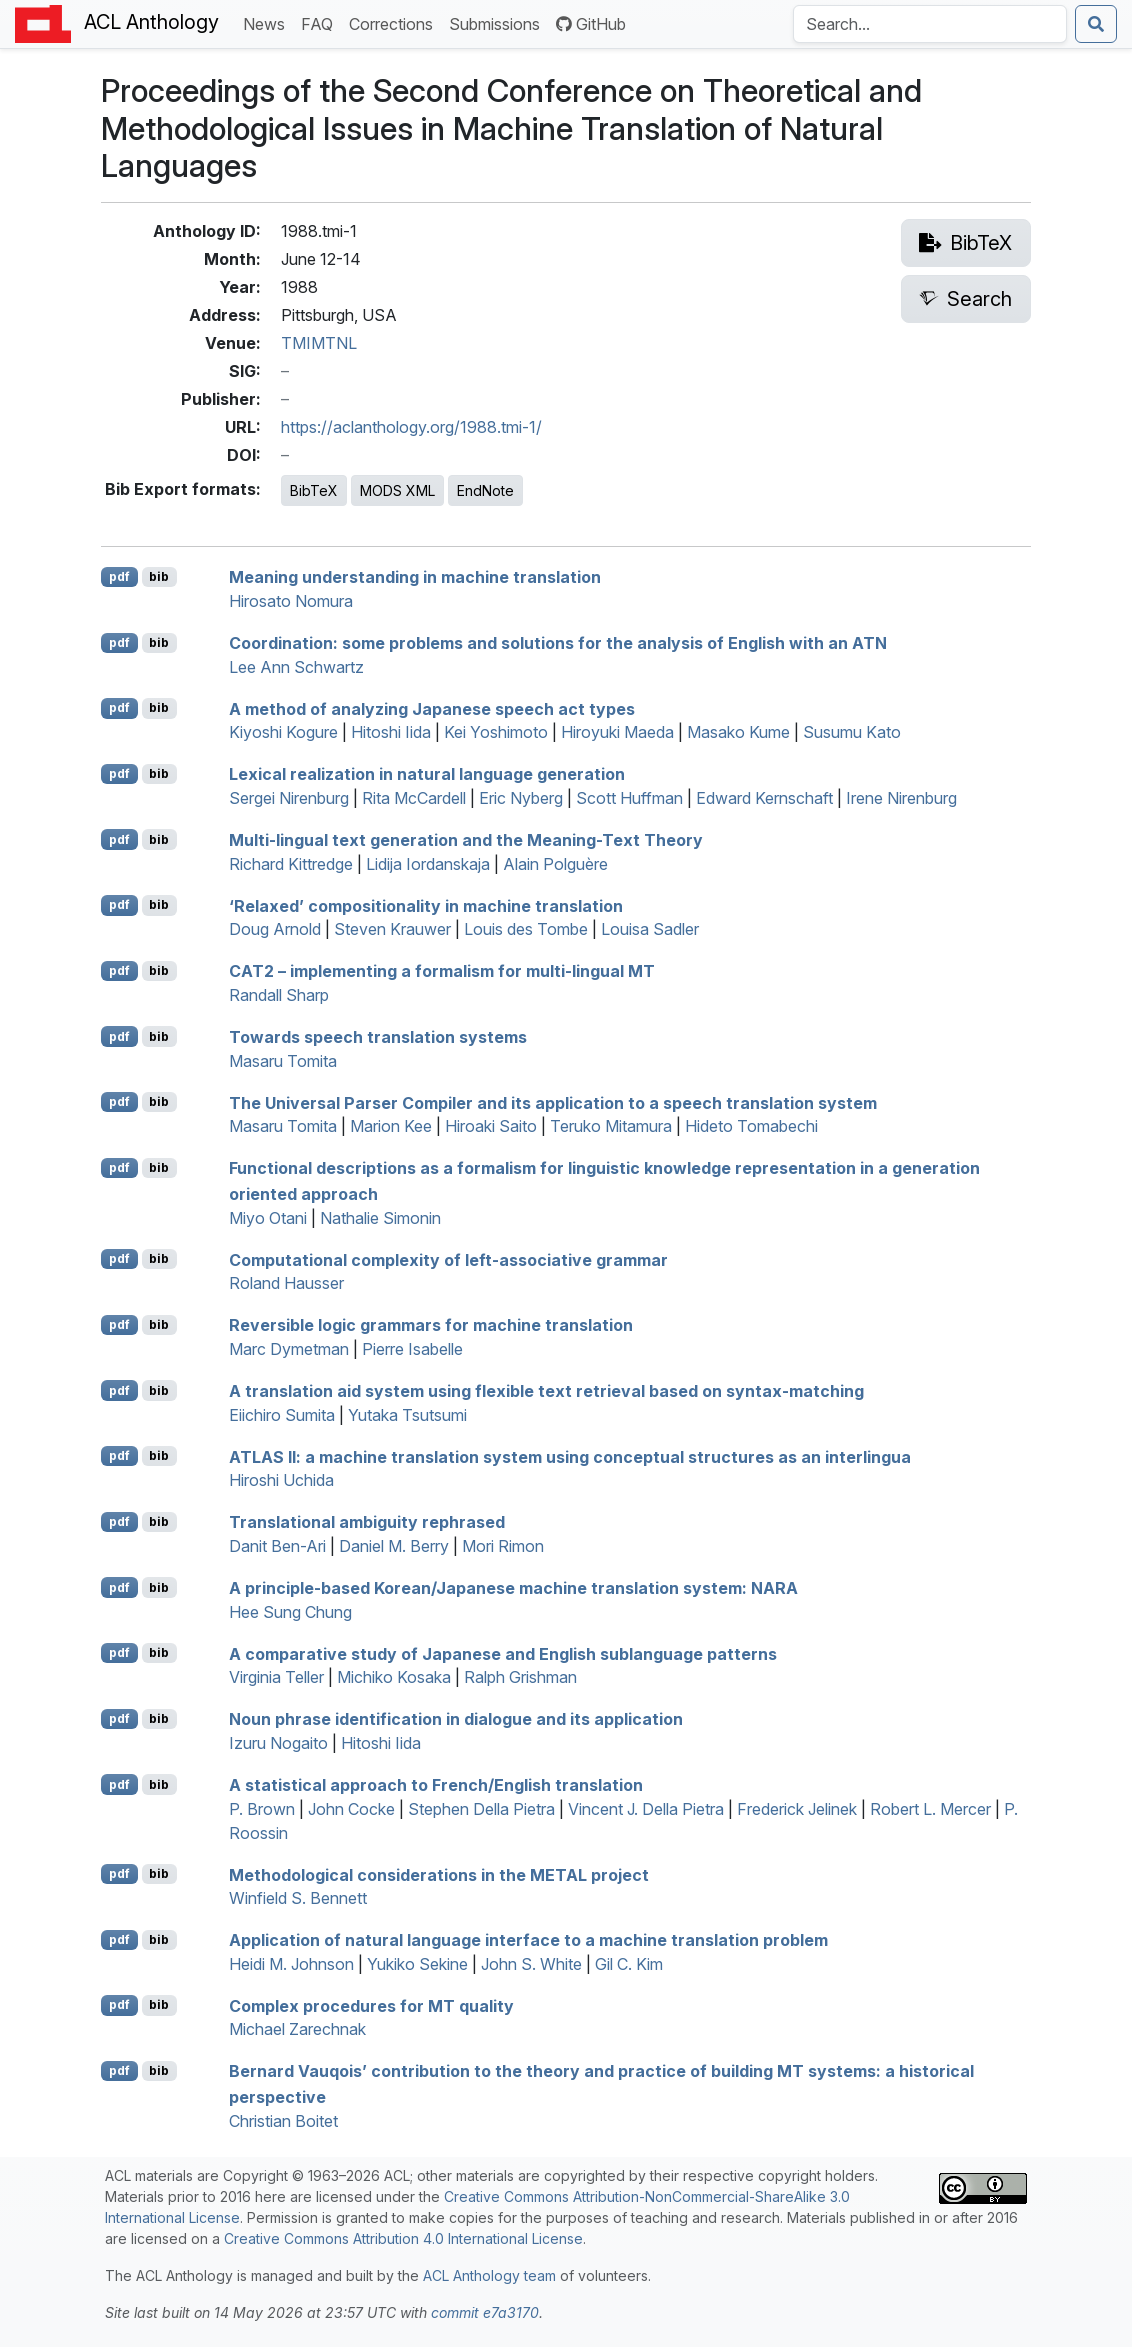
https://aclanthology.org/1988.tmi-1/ (411, 427)
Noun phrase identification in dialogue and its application (456, 1719)
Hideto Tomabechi (751, 1126)
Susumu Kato (852, 732)
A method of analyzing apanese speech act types (432, 708)
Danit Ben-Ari (277, 1546)
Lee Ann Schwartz (296, 667)
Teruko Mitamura (611, 1126)
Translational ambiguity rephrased (367, 1522)
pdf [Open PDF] (119, 576)
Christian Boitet (283, 2121)
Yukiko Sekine (417, 1964)
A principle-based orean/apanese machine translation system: (513, 1588)
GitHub (591, 24)
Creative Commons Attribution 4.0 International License (403, 2238)
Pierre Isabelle (412, 1349)
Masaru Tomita (283, 1061)
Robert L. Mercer (930, 1809)
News (268, 22)
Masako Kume (738, 732)
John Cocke (351, 1809)
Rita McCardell (414, 798)
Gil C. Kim (629, 1964)
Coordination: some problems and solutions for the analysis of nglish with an (558, 643)
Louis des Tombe (526, 929)
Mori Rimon (503, 1546)
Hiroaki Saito (491, 1126)
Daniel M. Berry (394, 1546)
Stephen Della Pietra (481, 1809)
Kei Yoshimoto (496, 732)
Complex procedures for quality (371, 2005)
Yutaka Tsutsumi (407, 1415)
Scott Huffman (629, 798)
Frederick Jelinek (797, 1809)
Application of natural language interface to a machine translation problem (528, 1940)
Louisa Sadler (650, 929)
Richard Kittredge (291, 864)
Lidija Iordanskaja (428, 864)
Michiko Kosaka (394, 1677)
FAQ (321, 22)
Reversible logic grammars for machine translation (431, 1325)
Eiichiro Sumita (282, 1415)
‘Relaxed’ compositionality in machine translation (426, 905)
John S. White (531, 1964)
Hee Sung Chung (290, 1612)
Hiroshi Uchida (281, 1480)
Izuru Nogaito (278, 1743)
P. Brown (262, 1809)
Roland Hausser (286, 1283)
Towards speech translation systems (378, 1037)
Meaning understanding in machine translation (415, 577)
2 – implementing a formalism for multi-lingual (442, 971)
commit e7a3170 (485, 2312)
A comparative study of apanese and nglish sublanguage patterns (503, 1653)
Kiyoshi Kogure (283, 732)
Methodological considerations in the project (439, 1874)
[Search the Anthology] (930, 24)
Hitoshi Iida (391, 732)
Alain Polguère (555, 864)
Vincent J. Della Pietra (646, 1809)
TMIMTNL (319, 343)
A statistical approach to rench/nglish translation (436, 1785)
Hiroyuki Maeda (617, 732)
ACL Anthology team (489, 2275)
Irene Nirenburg (901, 798)
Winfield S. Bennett (298, 1898)
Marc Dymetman (289, 1349)
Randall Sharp (279, 995)
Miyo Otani (268, 1218)
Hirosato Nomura (291, 601)
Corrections (395, 22)
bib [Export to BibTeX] (159, 576)
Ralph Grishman (520, 1677)
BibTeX (314, 490)
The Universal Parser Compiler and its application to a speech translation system (553, 1102)
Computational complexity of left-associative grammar (448, 1259)
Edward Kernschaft (764, 798)
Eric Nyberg (521, 798)
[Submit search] (1096, 24)
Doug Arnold (275, 929)
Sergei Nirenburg (289, 798)
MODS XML (397, 490)
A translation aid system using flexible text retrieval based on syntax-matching (546, 1391)
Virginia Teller (276, 1677)
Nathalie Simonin (380, 1218)
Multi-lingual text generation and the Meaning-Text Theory (466, 840)
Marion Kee (391, 1126)
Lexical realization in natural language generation (427, 774)
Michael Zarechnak (297, 2029)
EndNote (485, 490)
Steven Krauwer (392, 929)
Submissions (498, 22)
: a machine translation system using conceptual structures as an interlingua (570, 1456)
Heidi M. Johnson (291, 1964)
